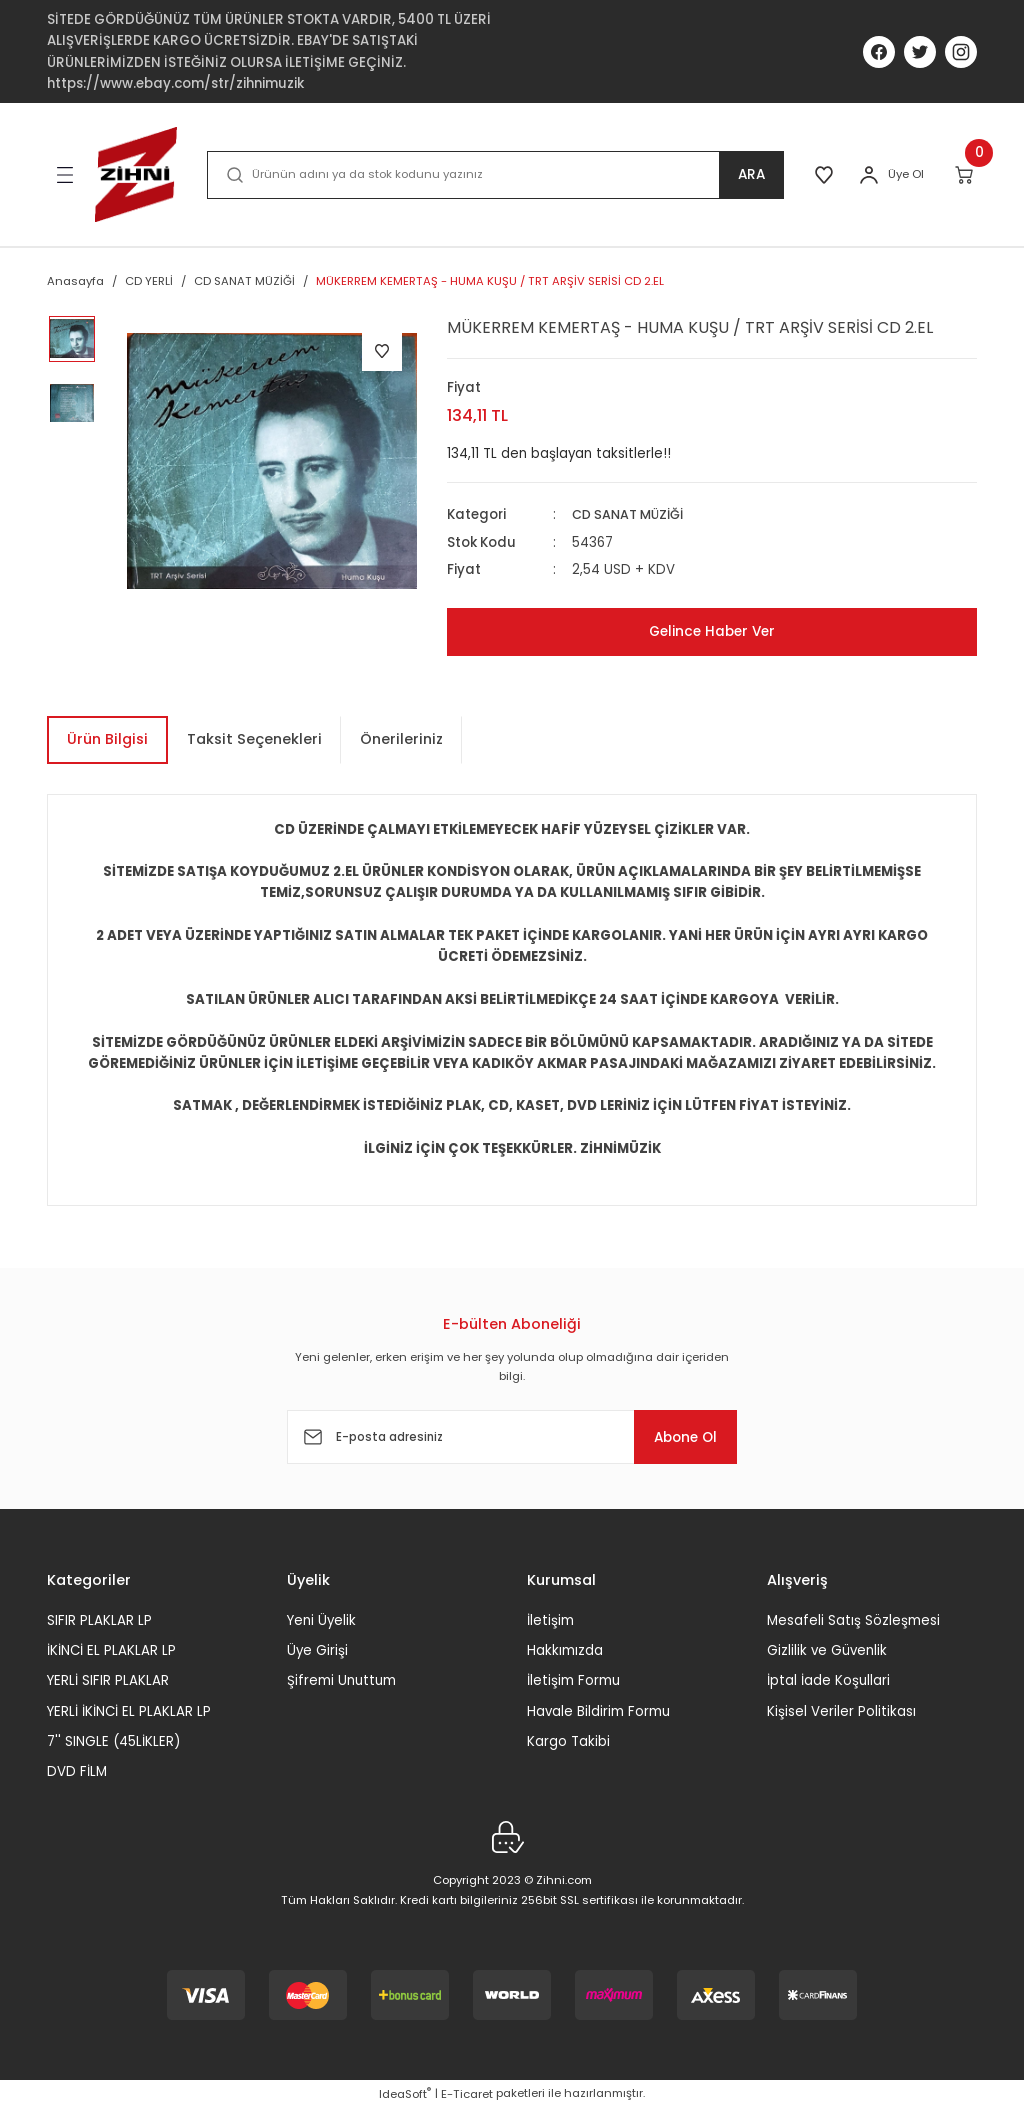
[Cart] (965, 175)
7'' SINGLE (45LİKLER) (113, 1741)
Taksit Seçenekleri (254, 739)
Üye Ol (906, 174)
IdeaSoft (405, 2093)
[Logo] (136, 174)
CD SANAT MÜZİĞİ (631, 514)
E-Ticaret (467, 2093)
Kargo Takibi (568, 1741)
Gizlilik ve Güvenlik (827, 1650)
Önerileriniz (401, 739)
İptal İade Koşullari (828, 1680)
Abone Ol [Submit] (676, 1437)
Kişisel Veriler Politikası (841, 1710)
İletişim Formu (573, 1680)
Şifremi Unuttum (341, 1680)
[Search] (493, 175)
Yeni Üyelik (321, 1619)
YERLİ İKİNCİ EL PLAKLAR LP (129, 1710)
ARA (746, 175)
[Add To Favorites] (382, 351)
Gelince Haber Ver (712, 631)
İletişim (550, 1619)
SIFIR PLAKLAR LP (99, 1619)
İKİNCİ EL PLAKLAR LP (111, 1650)
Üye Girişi (317, 1650)
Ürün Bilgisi (107, 739)
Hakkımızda (565, 1650)
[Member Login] (869, 175)
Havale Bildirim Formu (598, 1710)
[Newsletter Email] (512, 1437)
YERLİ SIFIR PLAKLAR (108, 1680)
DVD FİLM (77, 1771)
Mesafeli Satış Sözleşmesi (853, 1619)
